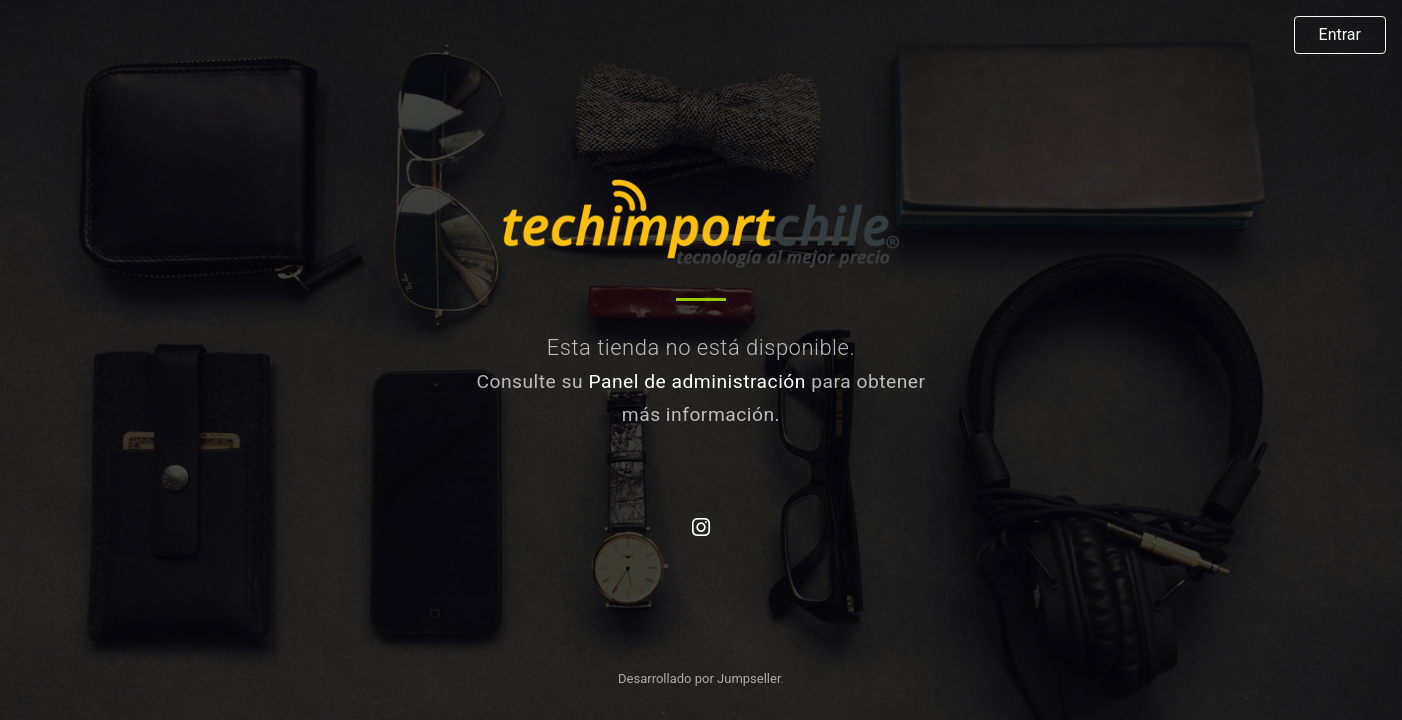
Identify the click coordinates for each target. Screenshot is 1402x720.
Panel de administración (697, 381)
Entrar (1340, 34)
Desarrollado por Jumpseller (699, 678)
